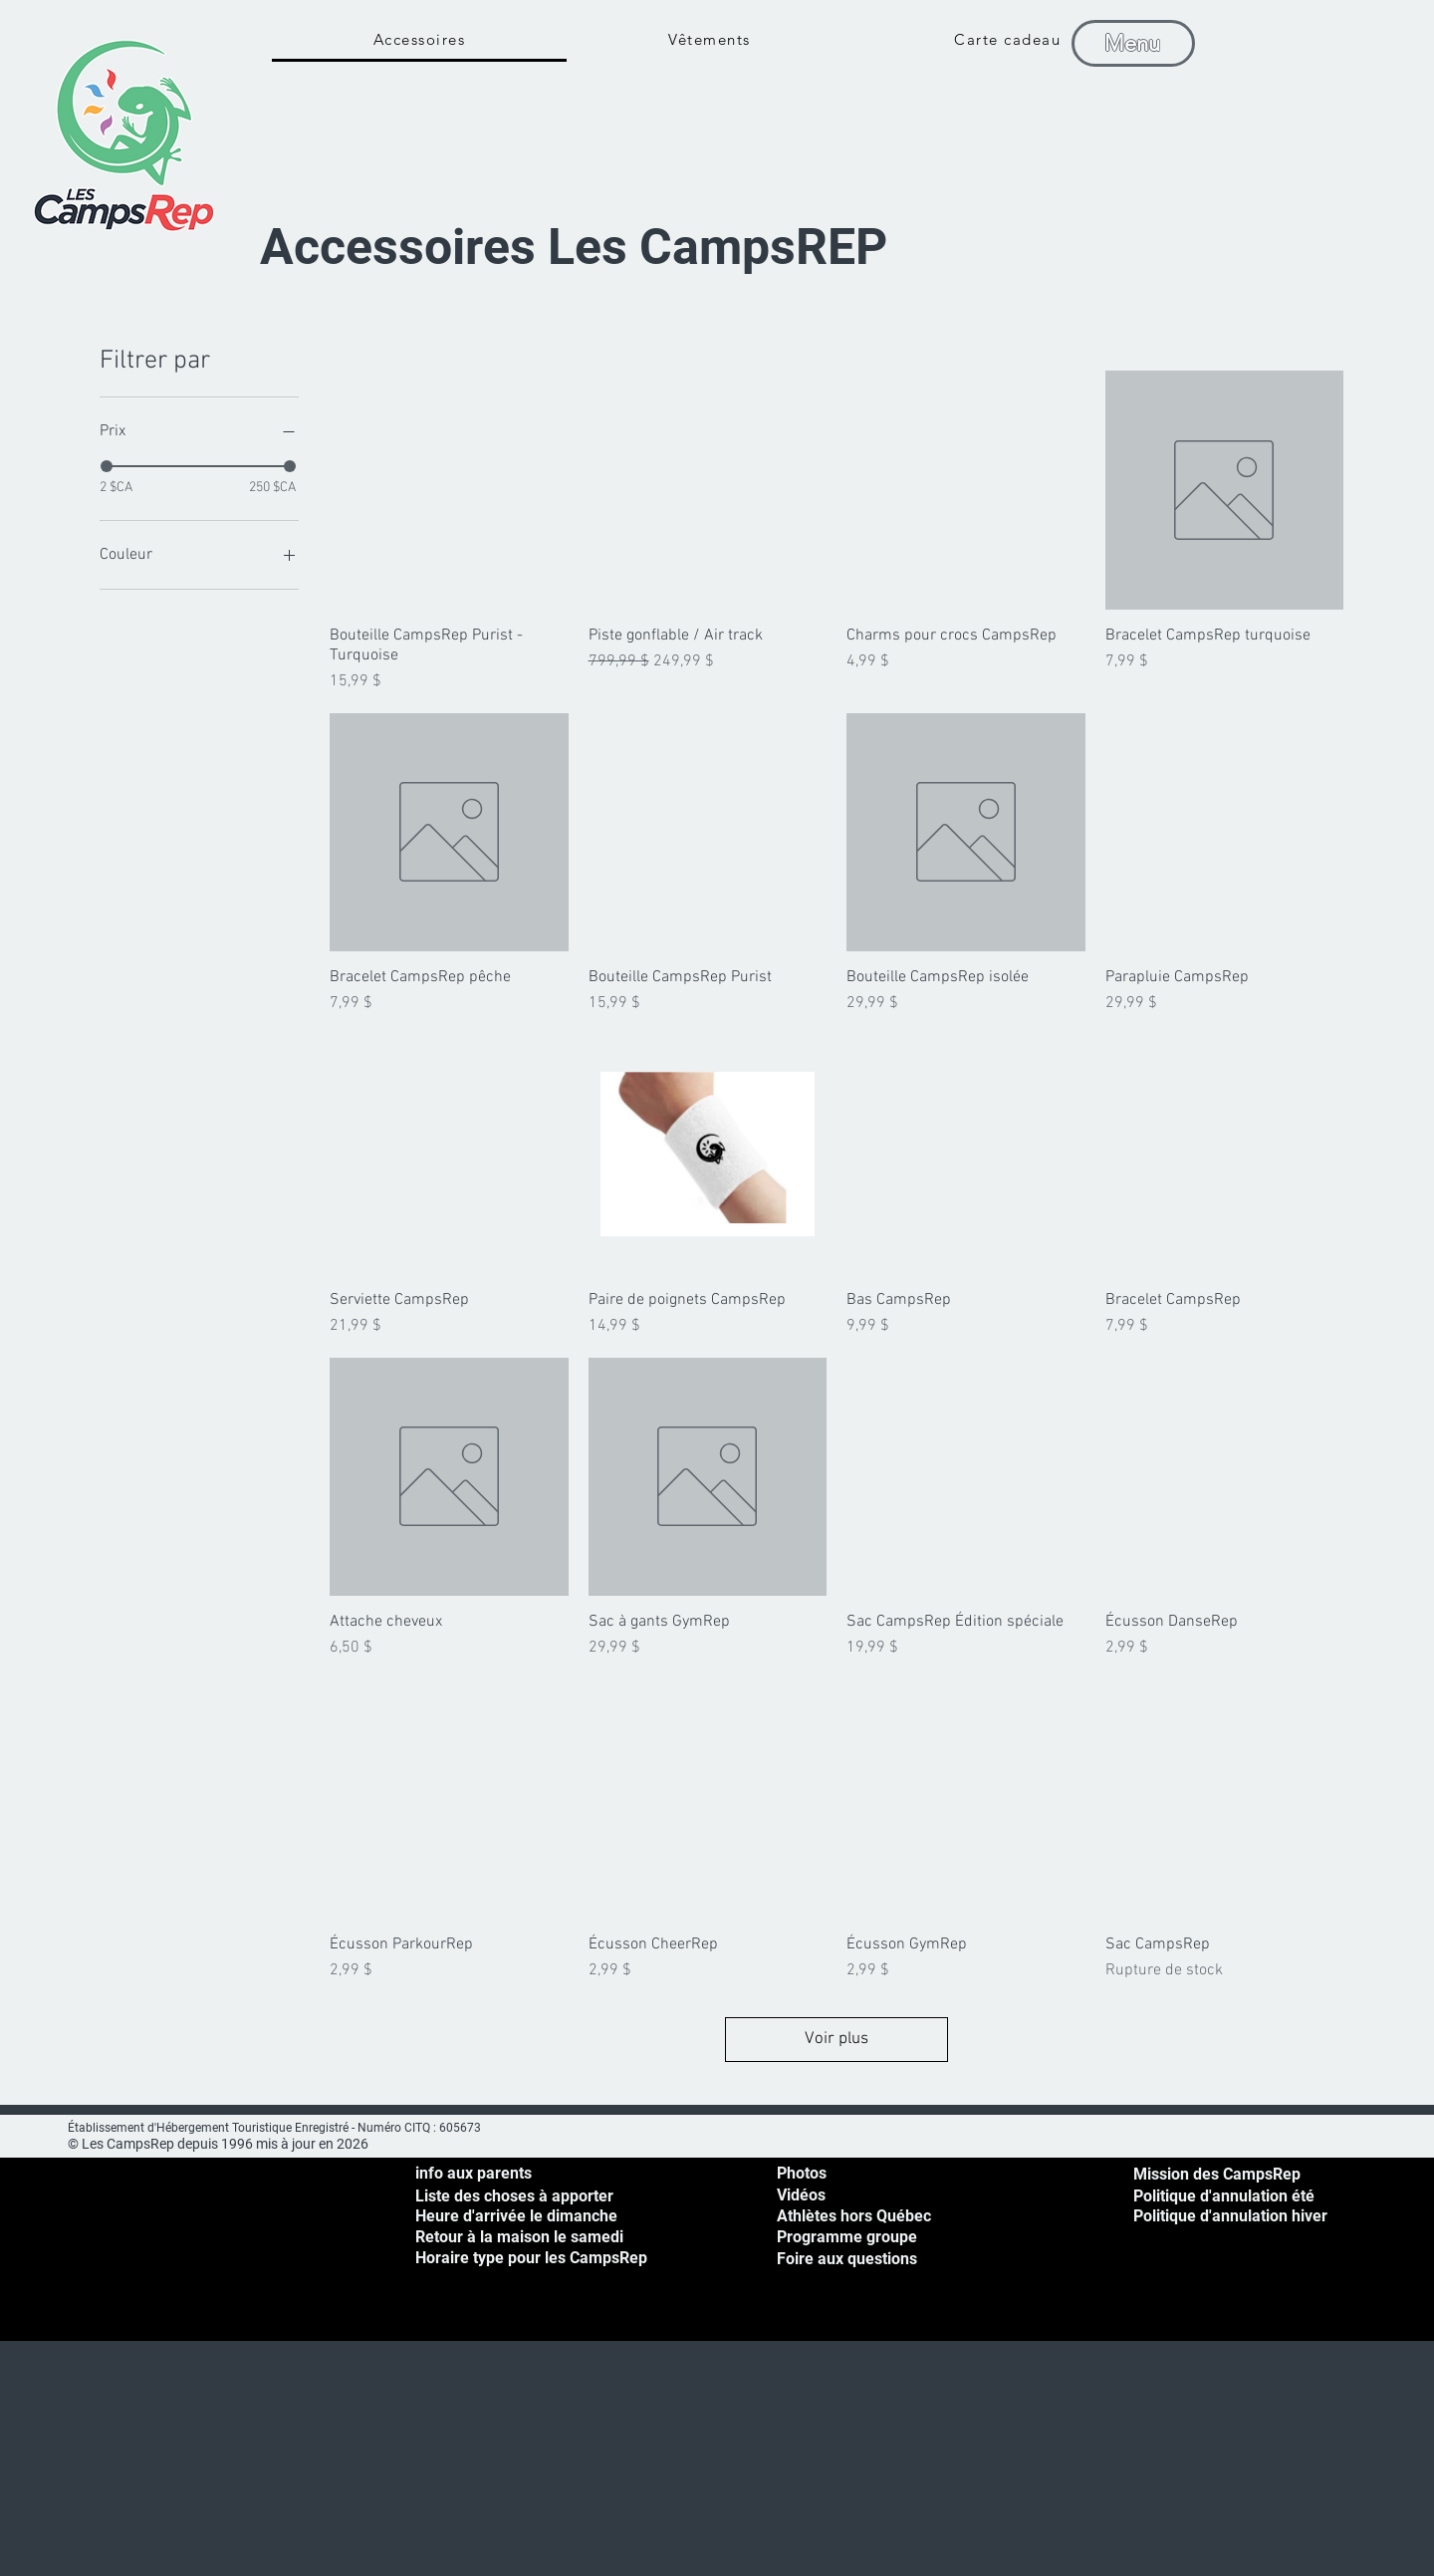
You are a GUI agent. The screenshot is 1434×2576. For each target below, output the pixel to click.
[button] (1379, 40)
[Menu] (1133, 43)
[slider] (107, 466)
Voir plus (836, 2039)
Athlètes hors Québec (854, 2215)
